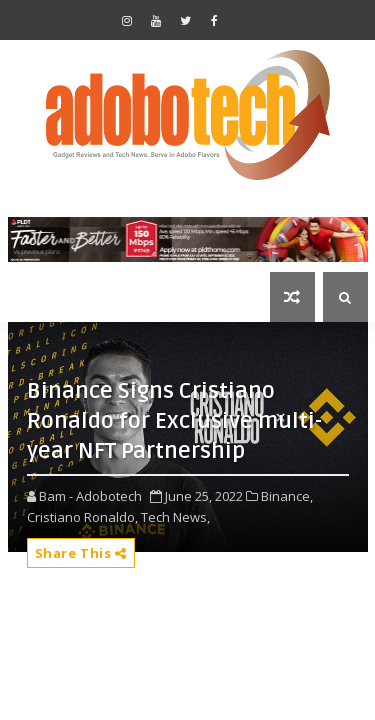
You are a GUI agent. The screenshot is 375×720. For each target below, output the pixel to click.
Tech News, (175, 517)
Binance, (287, 496)
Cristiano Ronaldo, (82, 517)
